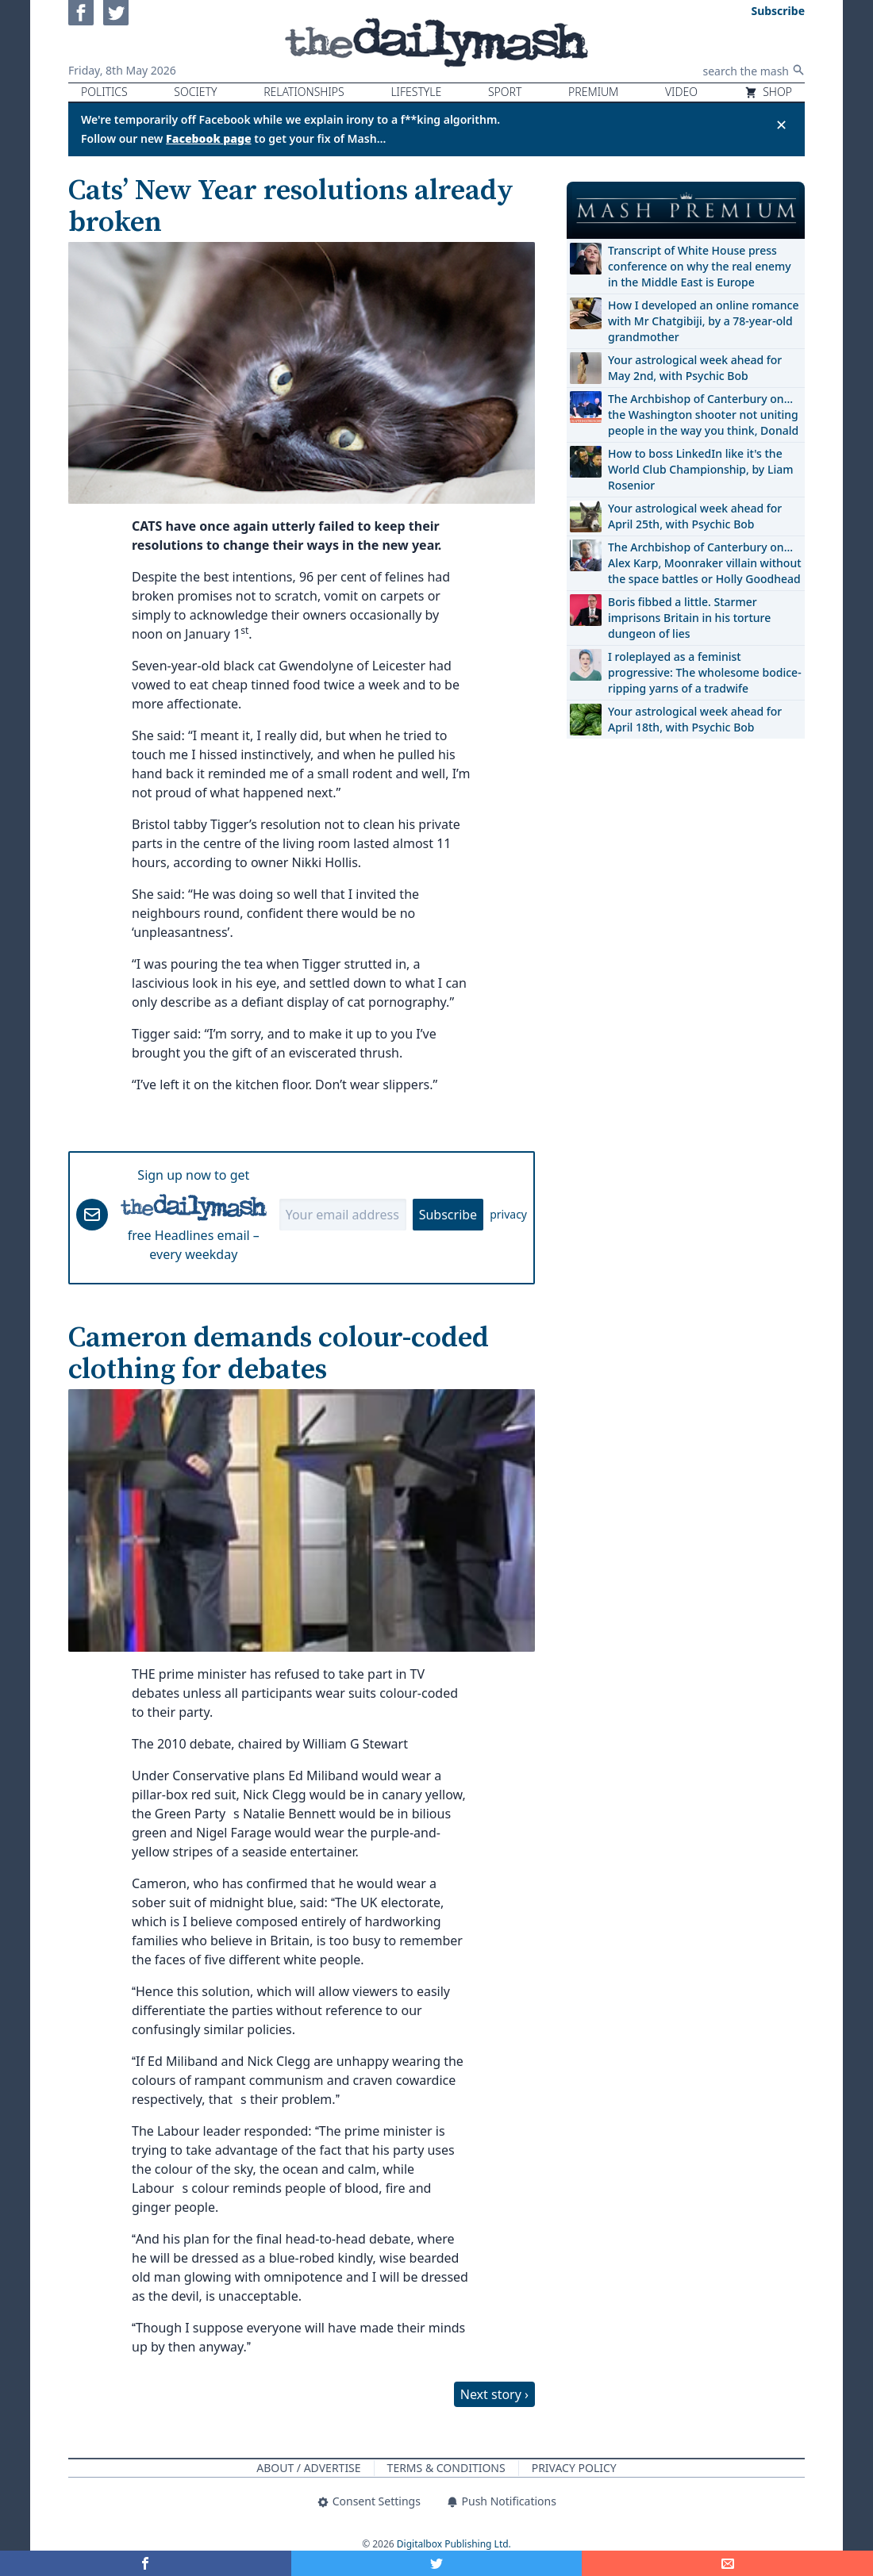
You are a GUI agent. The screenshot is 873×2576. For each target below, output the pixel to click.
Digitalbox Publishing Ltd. (454, 2544)
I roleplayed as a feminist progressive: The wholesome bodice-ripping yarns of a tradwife (705, 672)
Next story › (494, 2394)
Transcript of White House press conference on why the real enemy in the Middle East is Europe (699, 266)
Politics (104, 91)
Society (195, 91)
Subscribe (448, 1214)
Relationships (303, 91)
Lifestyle (415, 91)
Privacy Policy (574, 2467)
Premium (593, 91)
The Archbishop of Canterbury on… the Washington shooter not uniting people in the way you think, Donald (703, 414)
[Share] (727, 2563)
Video (681, 91)
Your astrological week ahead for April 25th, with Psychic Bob (695, 516)
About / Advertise (308, 2467)
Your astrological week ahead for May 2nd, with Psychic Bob (695, 367)
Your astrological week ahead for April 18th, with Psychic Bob (695, 719)
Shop (768, 91)
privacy (508, 1214)
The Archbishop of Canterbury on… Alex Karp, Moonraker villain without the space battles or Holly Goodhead (705, 562)
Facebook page (209, 138)
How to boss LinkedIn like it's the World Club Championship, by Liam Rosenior (700, 469)
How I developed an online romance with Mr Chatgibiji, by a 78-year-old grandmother (703, 321)
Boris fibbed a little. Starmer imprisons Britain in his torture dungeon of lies (689, 617)
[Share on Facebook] (145, 2563)
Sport (504, 91)
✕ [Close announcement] (781, 124)
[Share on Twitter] (437, 2563)
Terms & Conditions (446, 2467)
